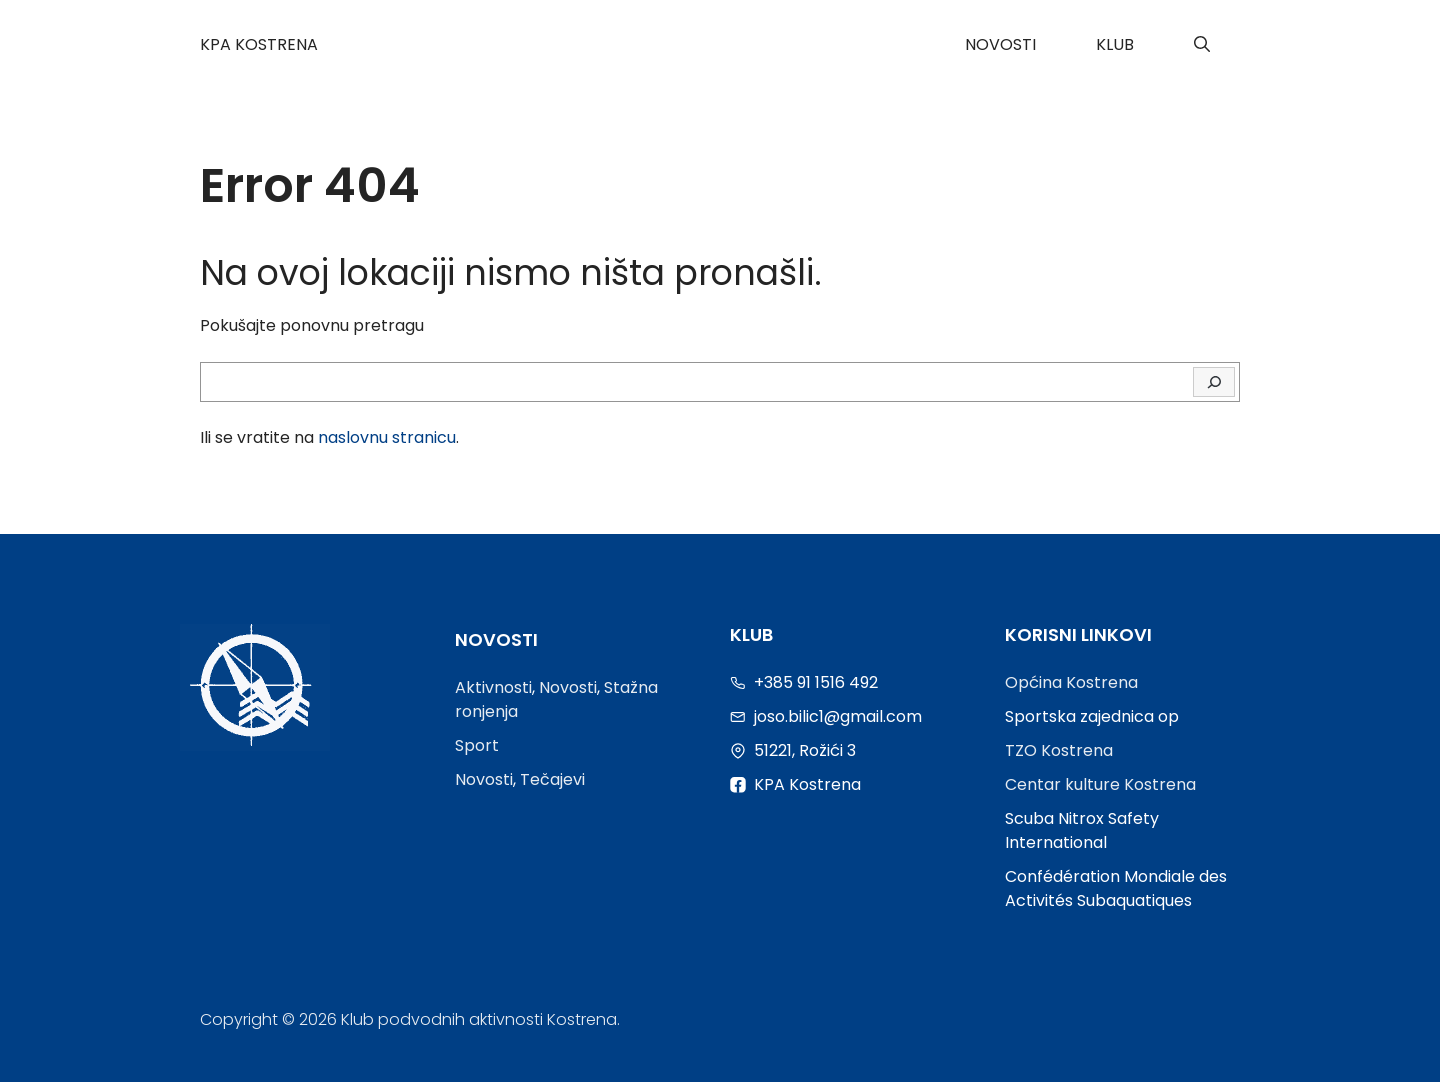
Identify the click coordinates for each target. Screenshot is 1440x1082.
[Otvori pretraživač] (1202, 45)
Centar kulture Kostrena (1100, 784)
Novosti (1000, 44)
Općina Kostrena (1071, 682)
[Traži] (1214, 382)
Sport (477, 745)
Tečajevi (552, 779)
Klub (1115, 44)
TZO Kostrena (1059, 750)
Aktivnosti (493, 687)
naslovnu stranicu (387, 437)
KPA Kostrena (259, 44)
